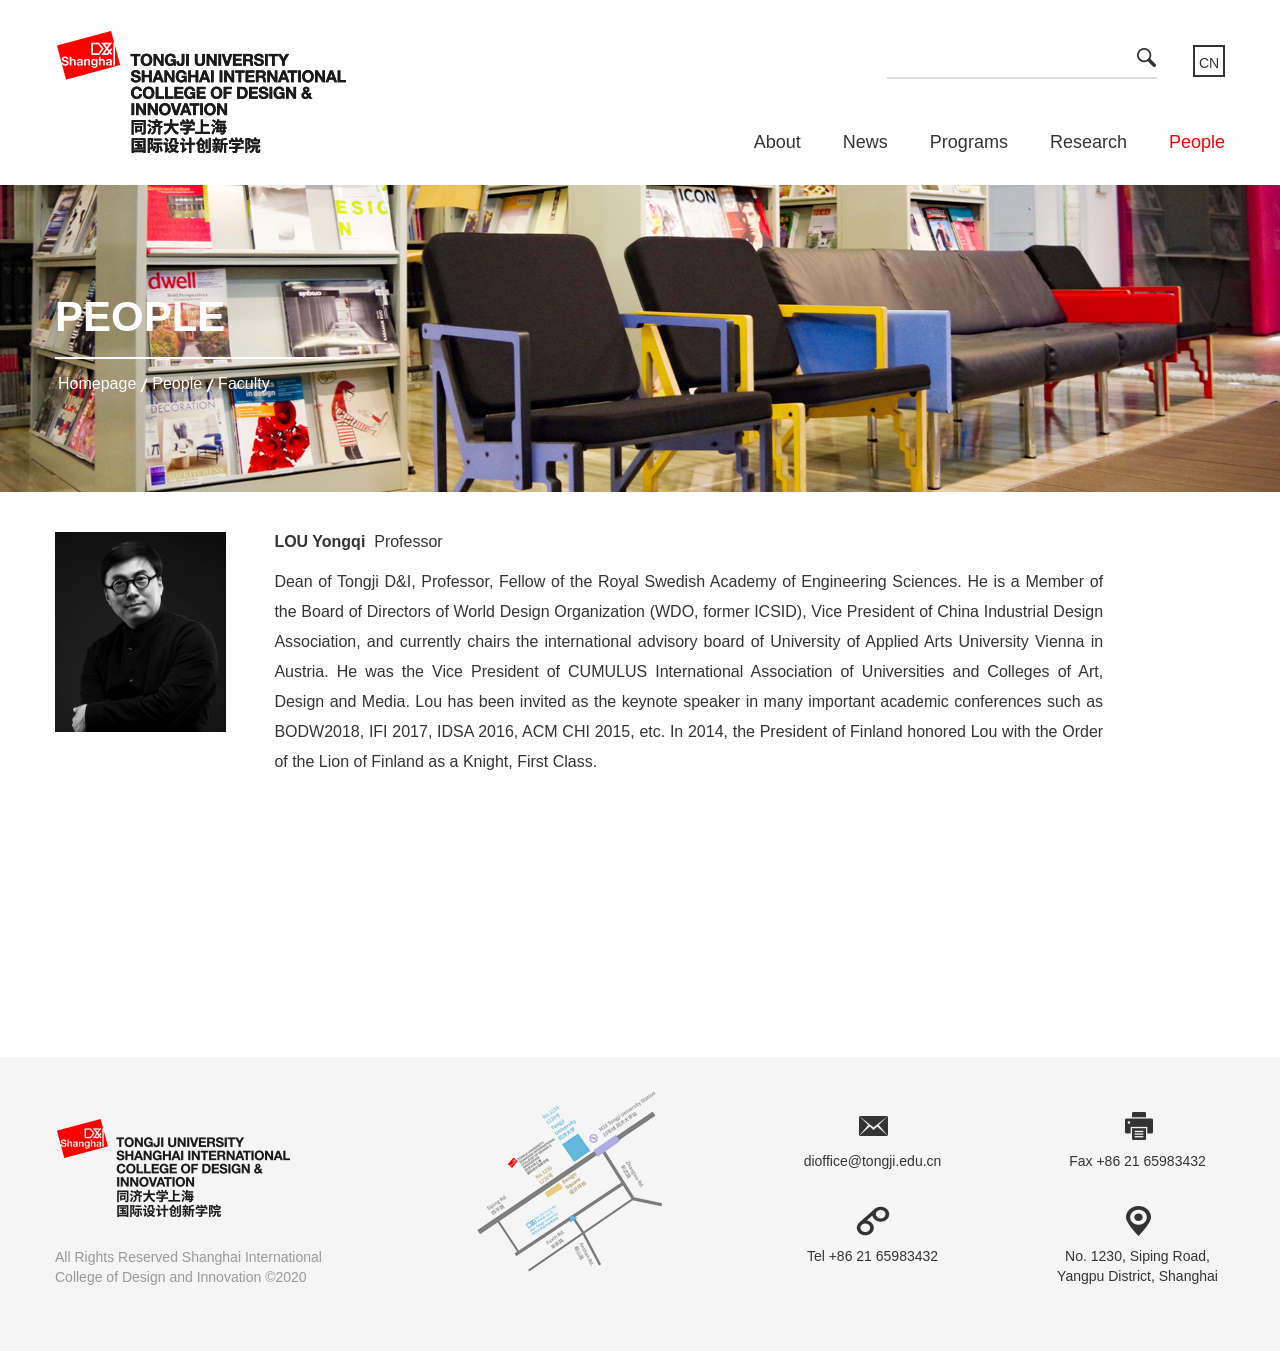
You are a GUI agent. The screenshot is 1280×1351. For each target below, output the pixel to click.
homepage (97, 383)
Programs (969, 142)
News (865, 142)
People (1197, 142)
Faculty (244, 383)
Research (1088, 142)
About (777, 142)
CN (1209, 63)
